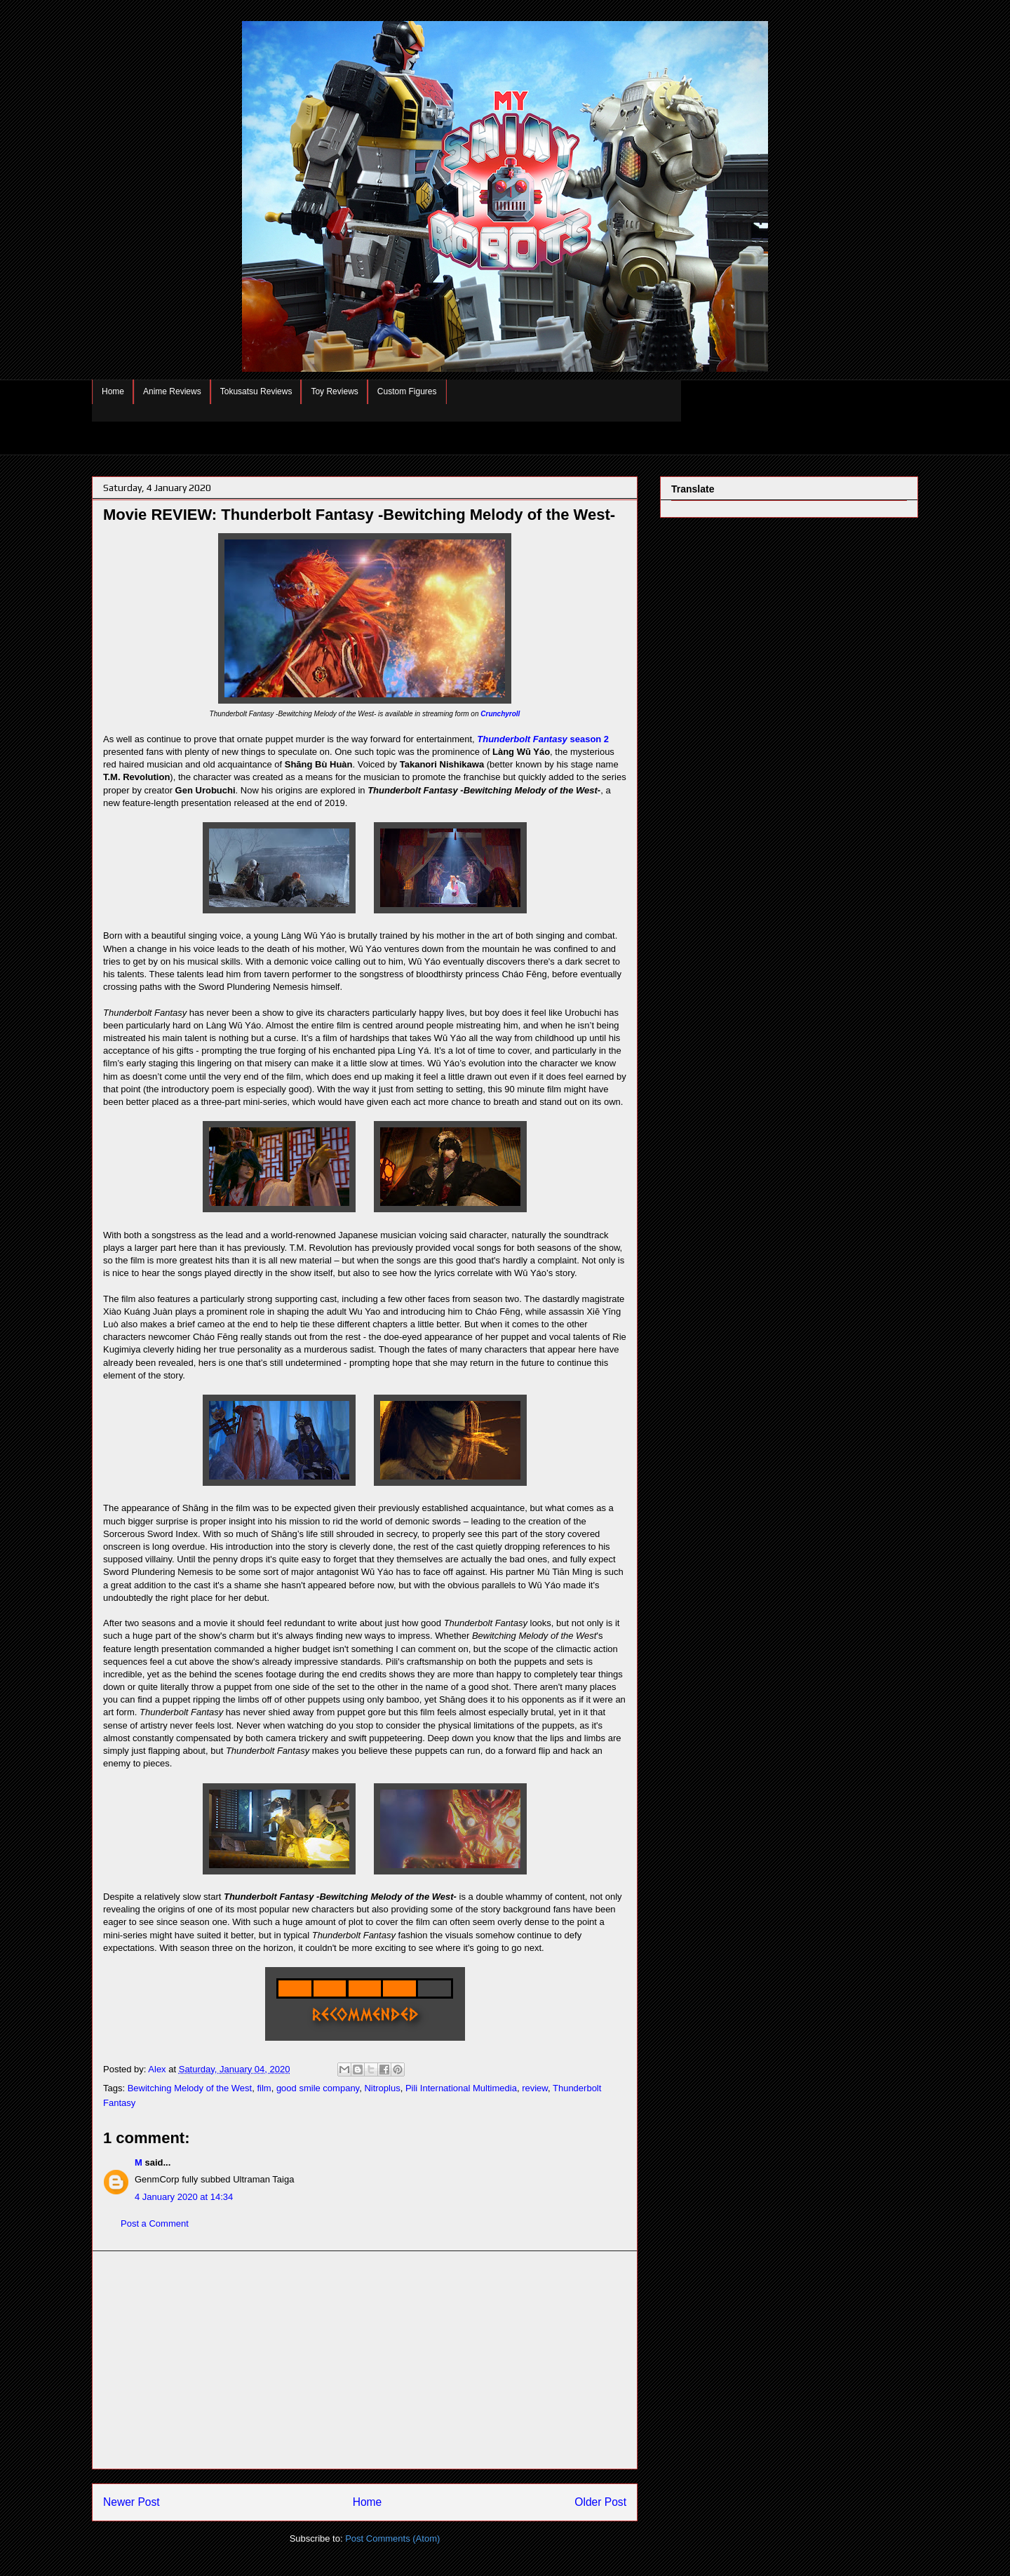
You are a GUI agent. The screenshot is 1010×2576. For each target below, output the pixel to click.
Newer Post (131, 2502)
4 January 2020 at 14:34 (184, 2197)
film (264, 2088)
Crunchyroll (500, 714)
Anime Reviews (172, 391)
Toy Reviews (334, 391)
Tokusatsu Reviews (256, 391)
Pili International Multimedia (461, 2088)
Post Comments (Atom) (392, 2538)
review (535, 2088)
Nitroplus (382, 2088)
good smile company (317, 2088)
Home (113, 391)
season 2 (543, 739)
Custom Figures (407, 391)
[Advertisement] (364, 2360)
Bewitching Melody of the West (190, 2088)
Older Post (600, 2502)
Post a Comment (155, 2223)
